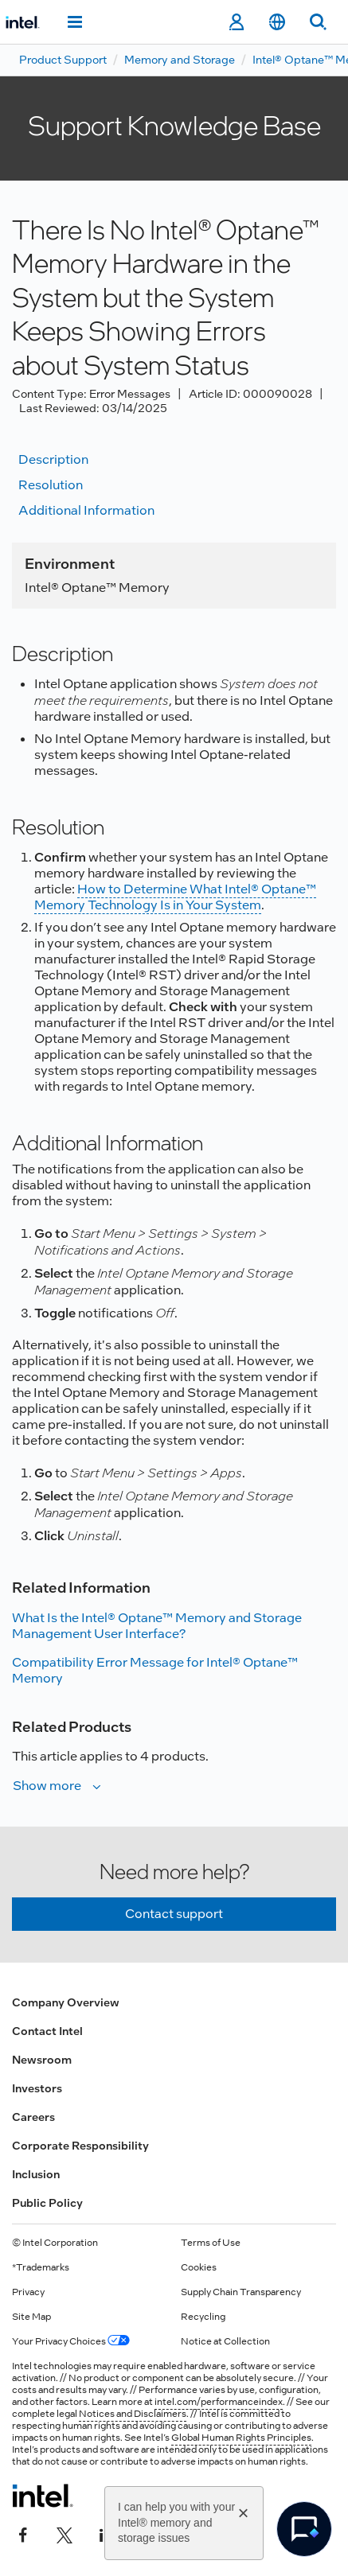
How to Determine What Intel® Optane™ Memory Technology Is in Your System (175, 897)
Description (53, 459)
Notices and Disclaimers (132, 2413)
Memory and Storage (179, 60)
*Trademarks (40, 2267)
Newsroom (42, 2060)
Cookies (199, 2267)
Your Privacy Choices (71, 2341)
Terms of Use (210, 2242)
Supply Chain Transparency (241, 2292)
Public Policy (47, 2203)
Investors (37, 2088)
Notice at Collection (225, 2341)
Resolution (50, 485)
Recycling (203, 2316)
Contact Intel (47, 2031)
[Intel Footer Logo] (42, 2496)
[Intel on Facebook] (23, 2533)
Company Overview (65, 2002)
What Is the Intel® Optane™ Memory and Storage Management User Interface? (157, 1625)
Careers (33, 2117)
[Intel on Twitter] (64, 2533)
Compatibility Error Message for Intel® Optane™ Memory (155, 1670)
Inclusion (36, 2174)
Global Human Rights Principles (241, 2437)
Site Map (31, 2316)
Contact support (174, 1913)
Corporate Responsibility (80, 2145)
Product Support (63, 60)
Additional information (86, 510)
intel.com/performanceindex (218, 2401)
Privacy (28, 2292)
